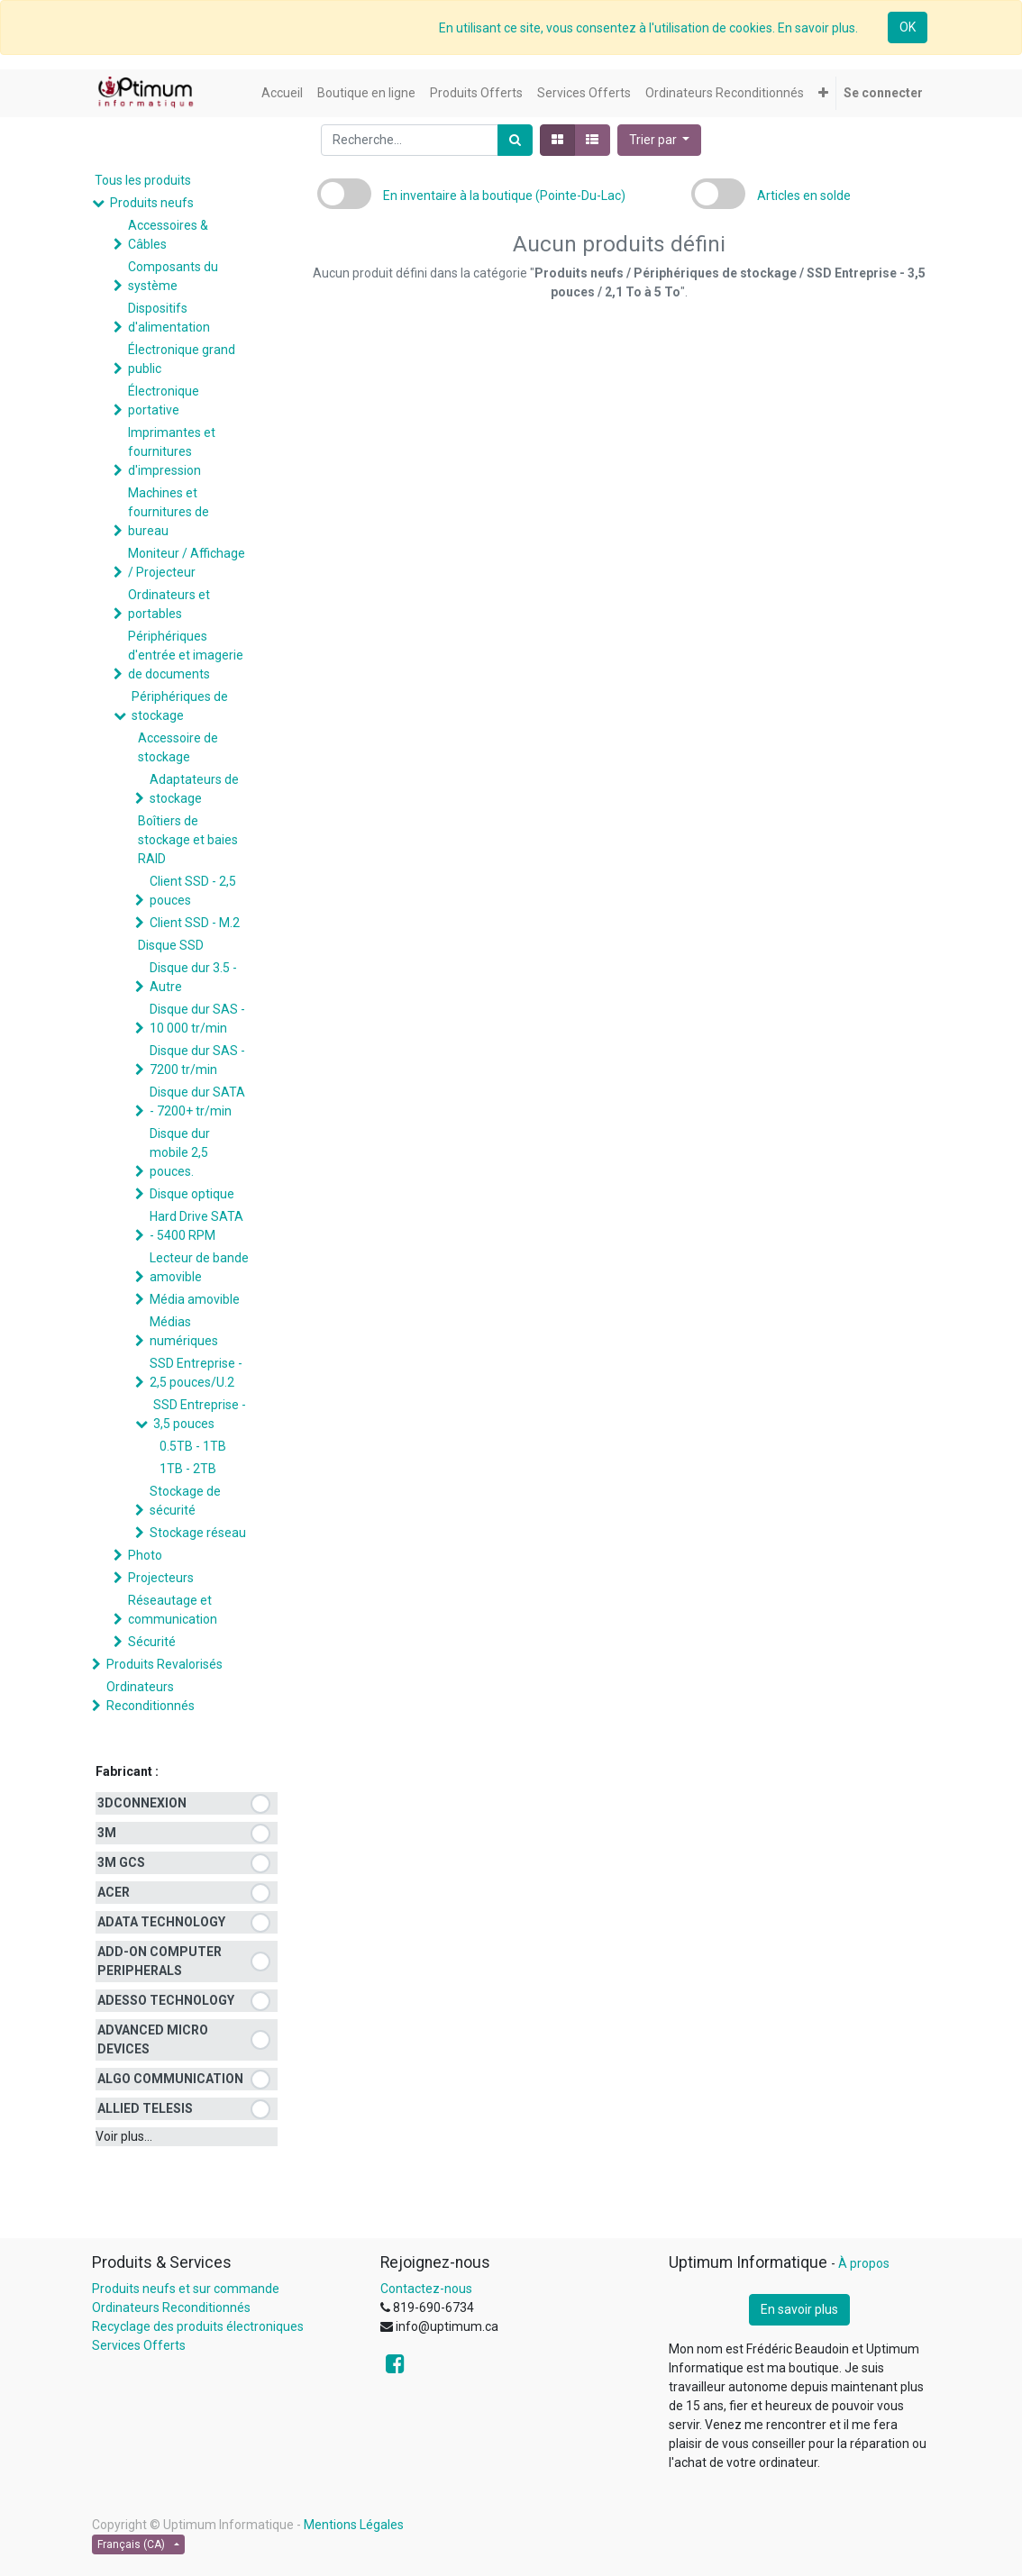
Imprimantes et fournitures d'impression (171, 451)
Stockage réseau (198, 1532)
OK (907, 27)
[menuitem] (282, 93)
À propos (864, 2263)
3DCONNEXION (142, 1803)
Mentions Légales (354, 2524)
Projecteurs (161, 1577)
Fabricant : (127, 1771)
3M (106, 1832)
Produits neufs (152, 203)
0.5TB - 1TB (193, 1446)
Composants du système (173, 276)
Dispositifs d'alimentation (169, 317)
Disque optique (192, 1194)
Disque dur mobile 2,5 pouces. (180, 1152)
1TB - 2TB (188, 1468)
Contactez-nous (426, 2288)
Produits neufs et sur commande (185, 2288)
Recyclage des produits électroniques (198, 2326)
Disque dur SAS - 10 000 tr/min (197, 1018)
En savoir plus (799, 2309)
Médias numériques (184, 1331)
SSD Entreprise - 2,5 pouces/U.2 (196, 1372)
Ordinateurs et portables (169, 604)
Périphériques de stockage (180, 706)
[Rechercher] (515, 140)
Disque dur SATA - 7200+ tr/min (197, 1101)
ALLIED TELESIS (145, 2108)
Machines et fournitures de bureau (168, 512)
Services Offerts (139, 2345)
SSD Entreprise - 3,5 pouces (199, 1414)
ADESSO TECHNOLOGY (165, 2000)
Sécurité (152, 1641)
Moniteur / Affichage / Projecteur (186, 562)
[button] (823, 93)
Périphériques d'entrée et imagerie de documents (185, 655)
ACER (113, 1892)
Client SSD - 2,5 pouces (193, 890)
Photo (145, 1555)
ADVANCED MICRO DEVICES (152, 2039)
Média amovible (195, 1299)
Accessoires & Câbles (168, 234)
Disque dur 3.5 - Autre (193, 977)
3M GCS (121, 1862)
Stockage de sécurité (185, 1500)
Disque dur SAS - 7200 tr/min (197, 1060)
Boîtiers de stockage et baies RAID (188, 840)
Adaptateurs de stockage (194, 789)
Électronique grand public (181, 359)
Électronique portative (163, 400)
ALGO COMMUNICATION (170, 2078)
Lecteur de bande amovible (199, 1267)
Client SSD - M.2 (195, 922)
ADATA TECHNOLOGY (161, 1922)
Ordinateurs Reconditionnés (150, 1696)
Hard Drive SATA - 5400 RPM (196, 1225)
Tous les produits (143, 180)
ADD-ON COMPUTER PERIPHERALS (159, 1961)
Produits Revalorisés (164, 1664)
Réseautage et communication (172, 1609)
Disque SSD (171, 945)
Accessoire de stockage (178, 747)
